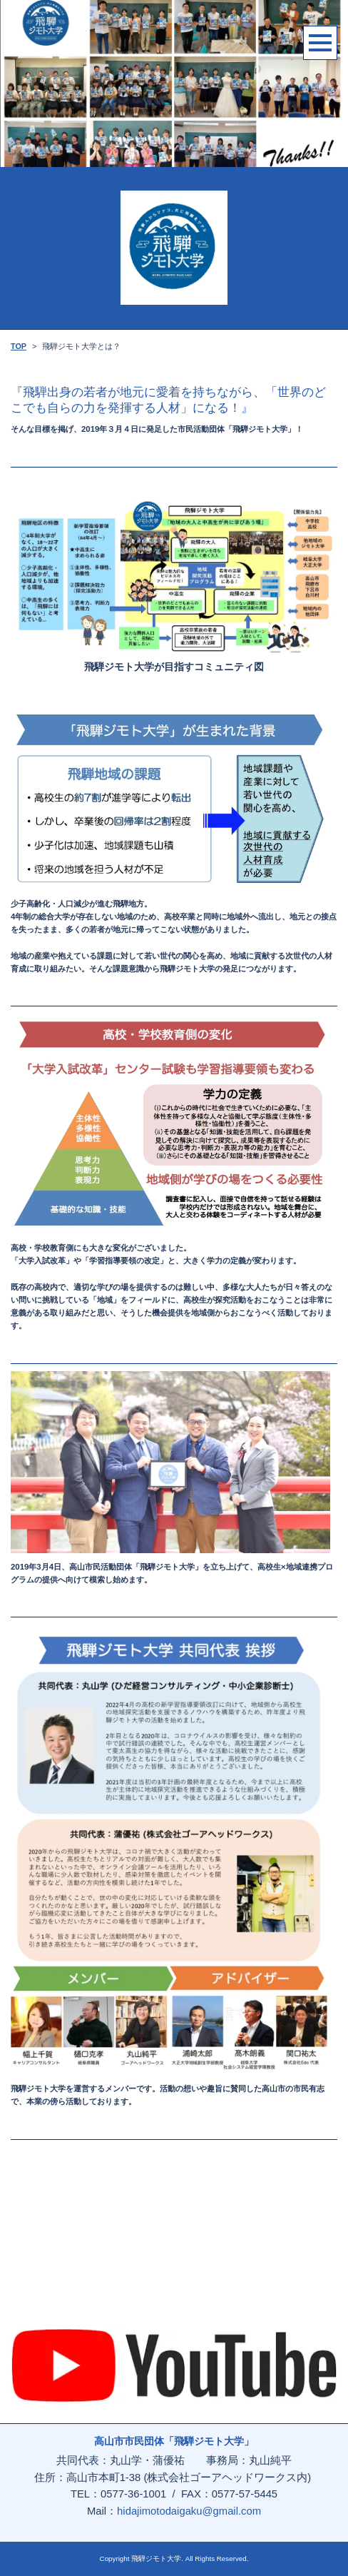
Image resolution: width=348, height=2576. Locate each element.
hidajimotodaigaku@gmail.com (189, 2511)
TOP (18, 346)
